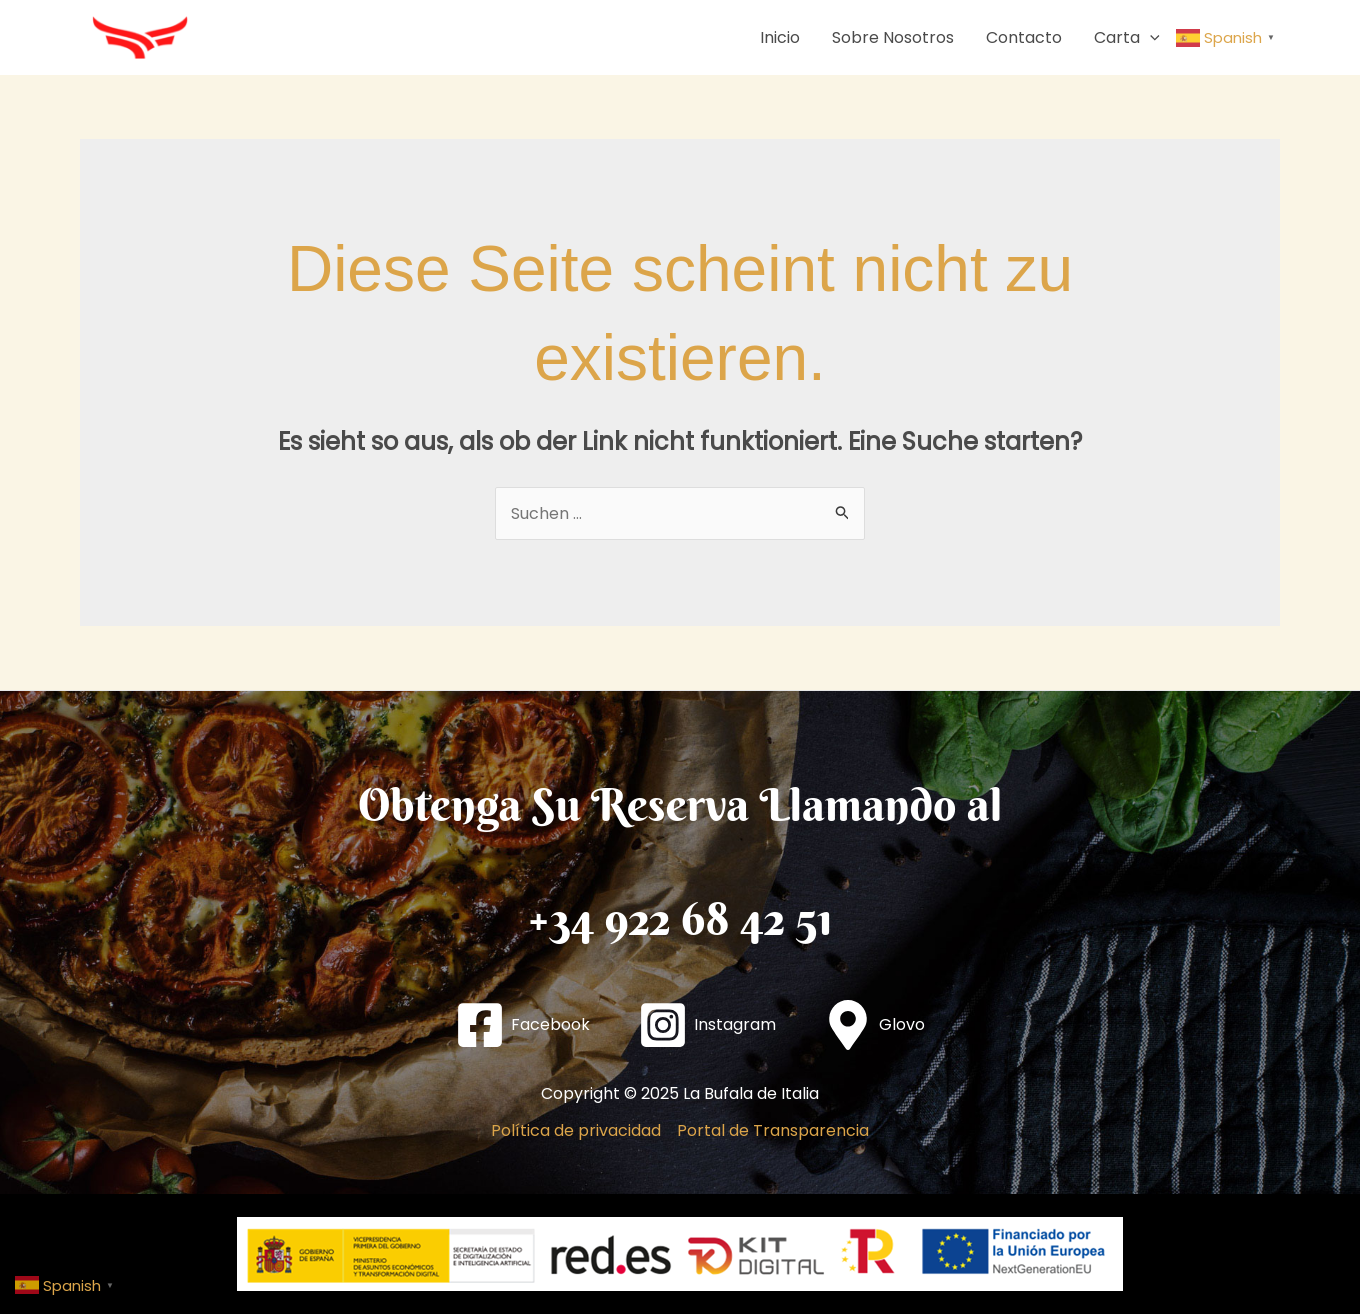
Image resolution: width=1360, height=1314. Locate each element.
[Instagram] (706, 1025)
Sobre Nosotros (893, 37)
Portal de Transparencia (773, 1130)
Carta (1127, 38)
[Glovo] (874, 1025)
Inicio (780, 37)
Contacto (1024, 37)
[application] (1150, 38)
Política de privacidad (576, 1130)
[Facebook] (522, 1025)
